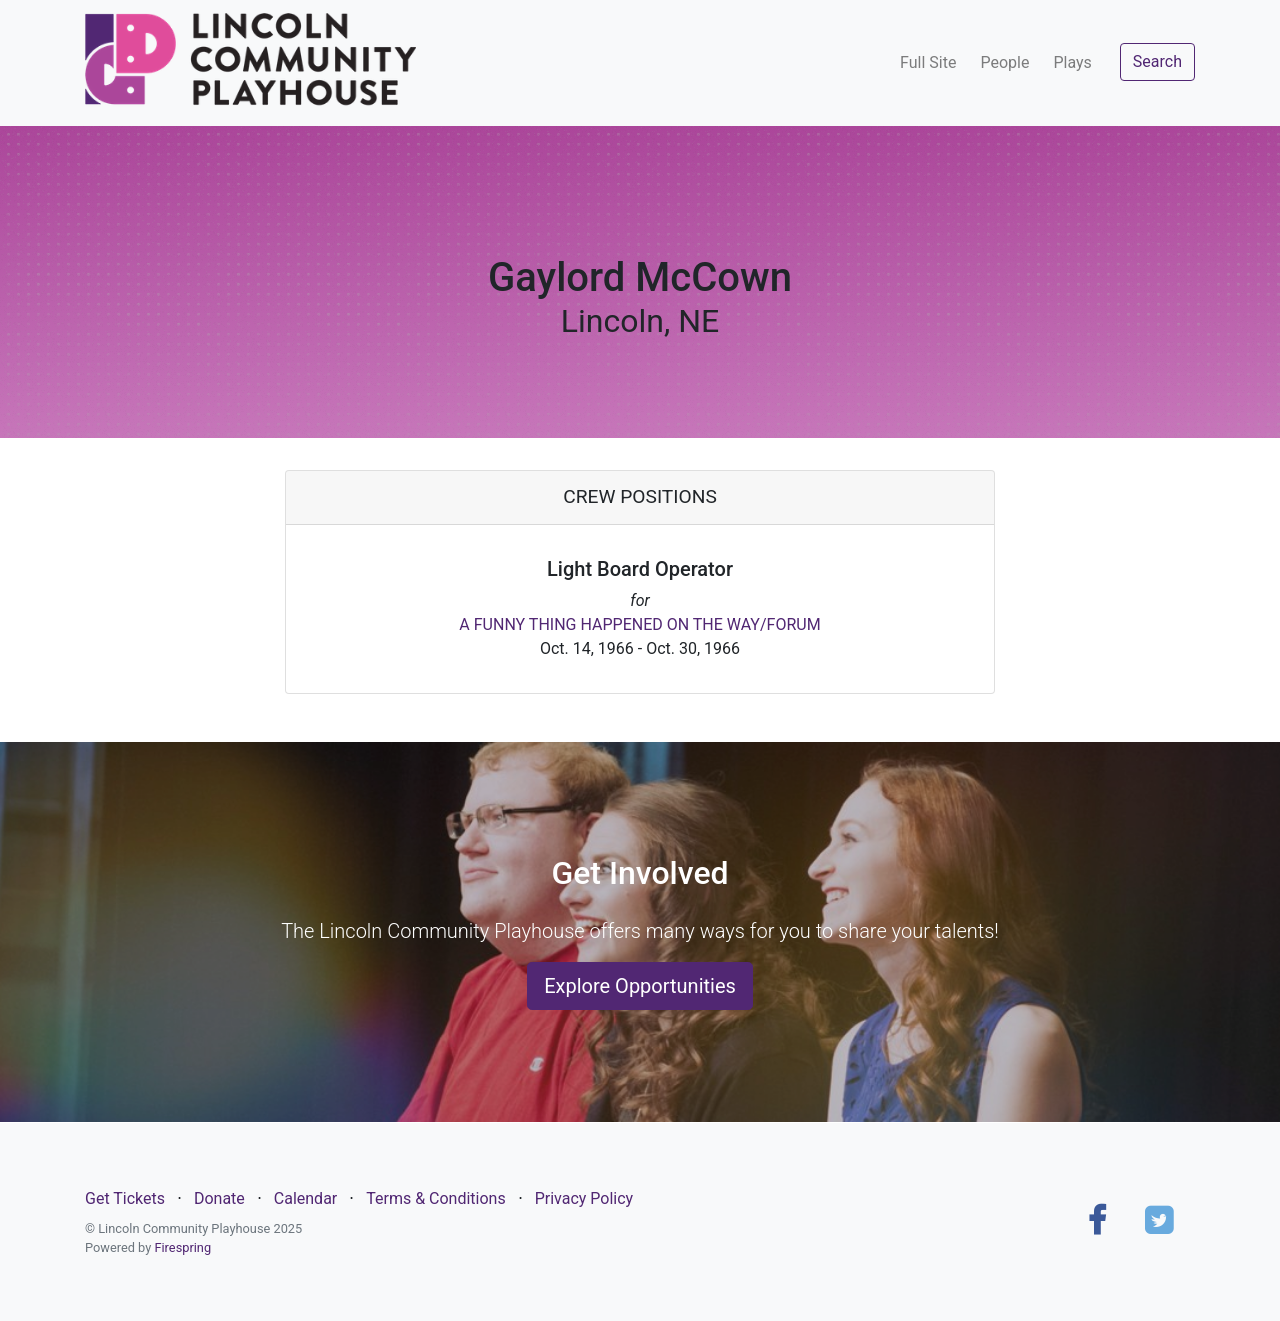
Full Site (928, 62)
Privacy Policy (584, 1198)
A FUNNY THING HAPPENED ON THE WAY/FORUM (639, 624)
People (1004, 62)
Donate (219, 1198)
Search (1157, 61)
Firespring (182, 1247)
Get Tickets (125, 1198)
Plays (1072, 62)
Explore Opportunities (640, 986)
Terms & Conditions (436, 1198)
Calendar (305, 1198)
